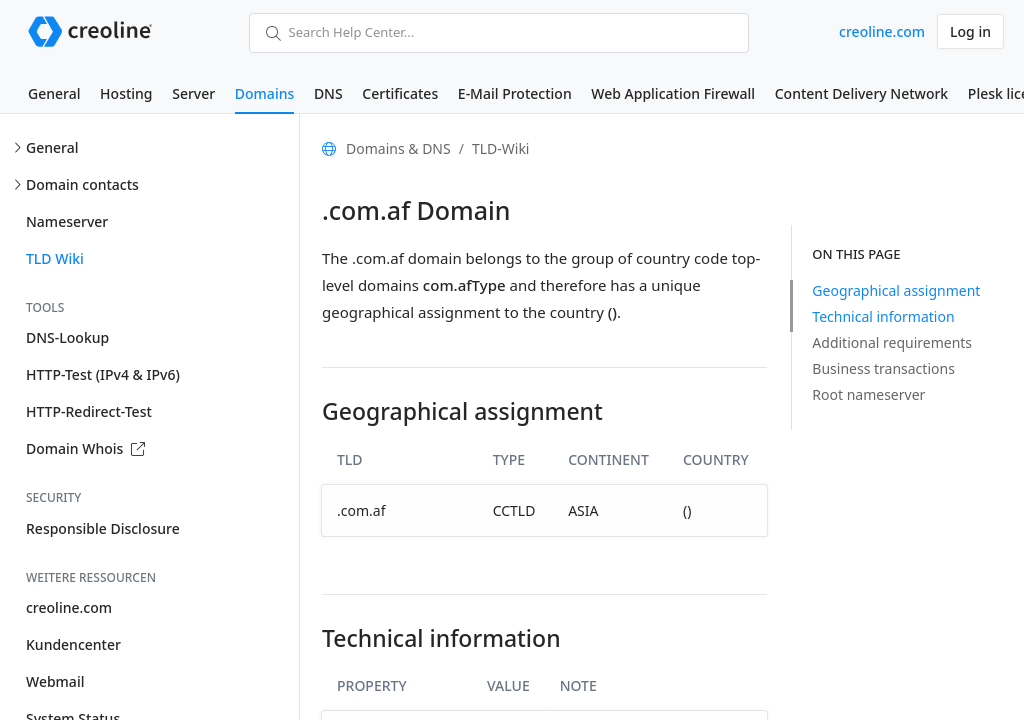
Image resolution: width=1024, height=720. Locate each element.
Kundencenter (73, 644)
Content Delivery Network (861, 93)
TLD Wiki (55, 258)
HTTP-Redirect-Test (89, 411)
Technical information (883, 316)
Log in (970, 31)
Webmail (55, 681)
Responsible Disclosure (103, 528)
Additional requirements (892, 342)
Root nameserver (868, 394)
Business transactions (883, 368)
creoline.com (882, 31)
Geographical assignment (896, 290)
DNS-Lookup (67, 337)
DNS (328, 93)
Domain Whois (85, 448)
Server (193, 93)
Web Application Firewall (673, 93)
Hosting (126, 93)
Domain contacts (82, 184)
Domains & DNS (398, 148)
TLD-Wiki (501, 148)
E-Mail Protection (515, 93)
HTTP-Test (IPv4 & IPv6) (103, 374)
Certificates (400, 93)
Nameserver (67, 221)
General (54, 93)
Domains (264, 93)
